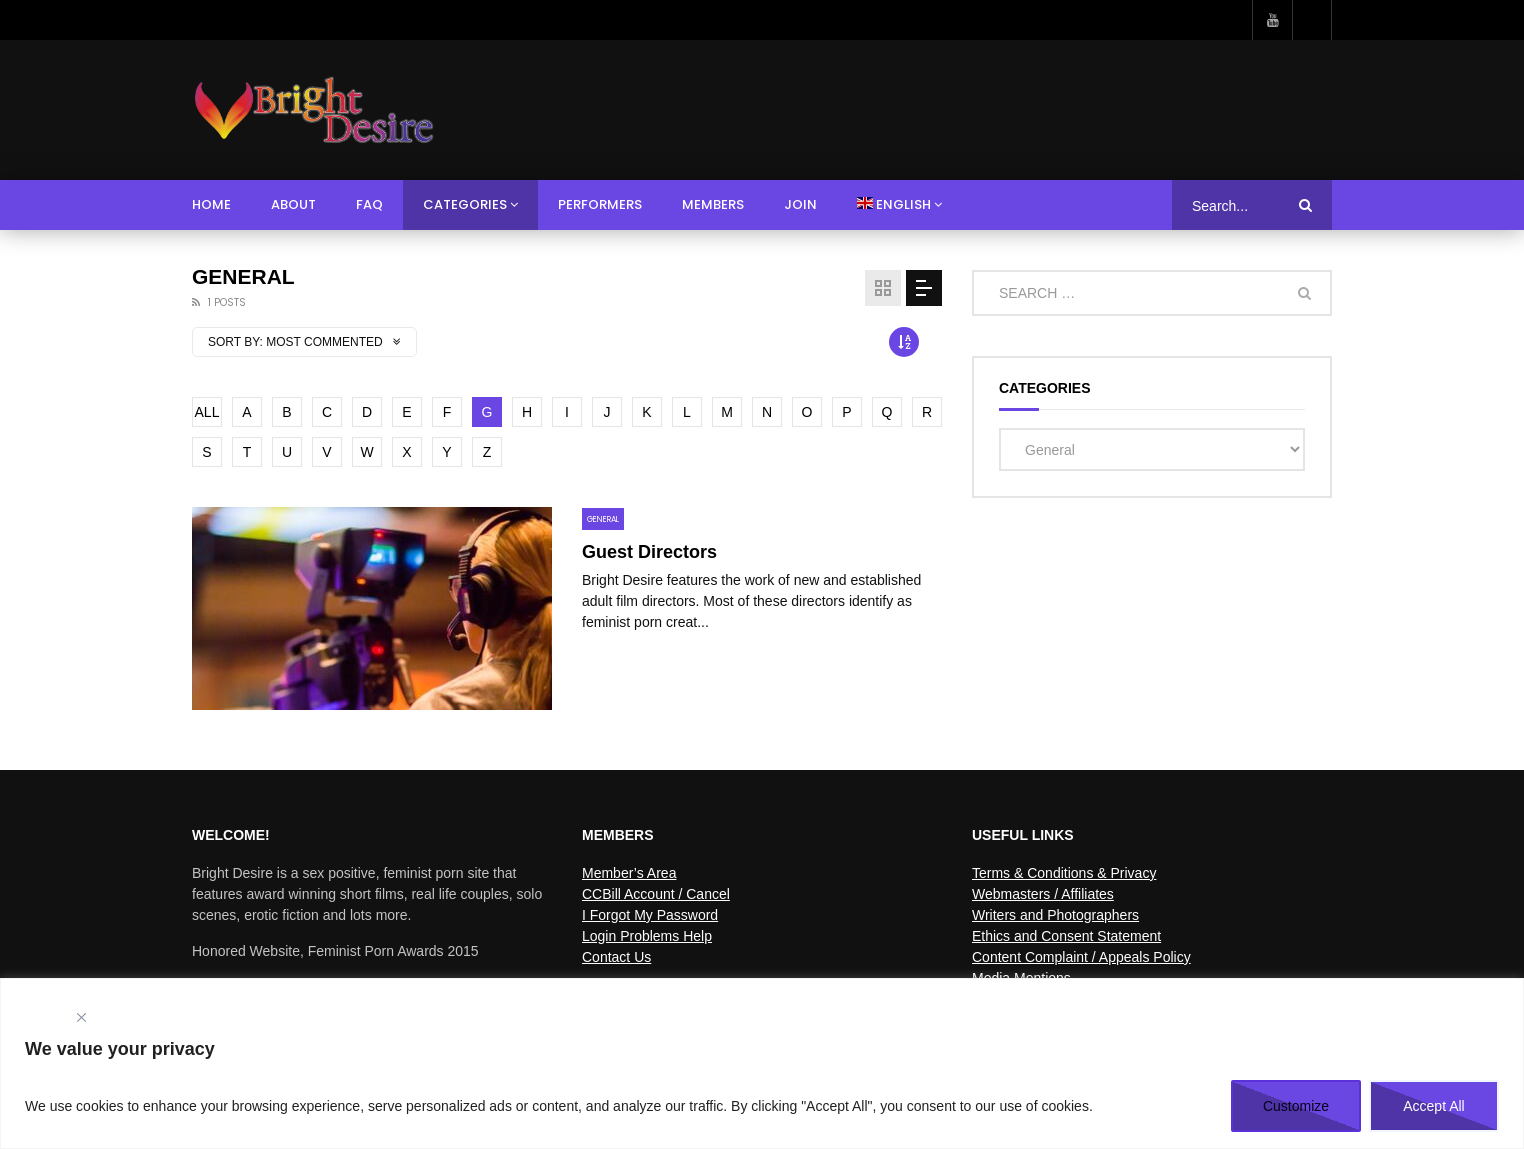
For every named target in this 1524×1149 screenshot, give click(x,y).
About (293, 204)
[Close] (81, 1017)
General (603, 519)
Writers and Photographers (1055, 915)
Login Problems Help (647, 936)
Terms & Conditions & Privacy (1064, 873)
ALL (207, 412)
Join (800, 204)
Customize (1296, 1106)
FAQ (369, 204)
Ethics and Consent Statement (1066, 936)
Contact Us (616, 957)
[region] (762, 1063)
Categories (465, 204)
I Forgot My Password (650, 915)
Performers (600, 204)
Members (713, 204)
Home (211, 204)
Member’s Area (629, 873)
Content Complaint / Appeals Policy (1081, 957)
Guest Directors (649, 552)
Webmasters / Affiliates (1043, 894)
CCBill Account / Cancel (656, 894)
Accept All (1433, 1106)
